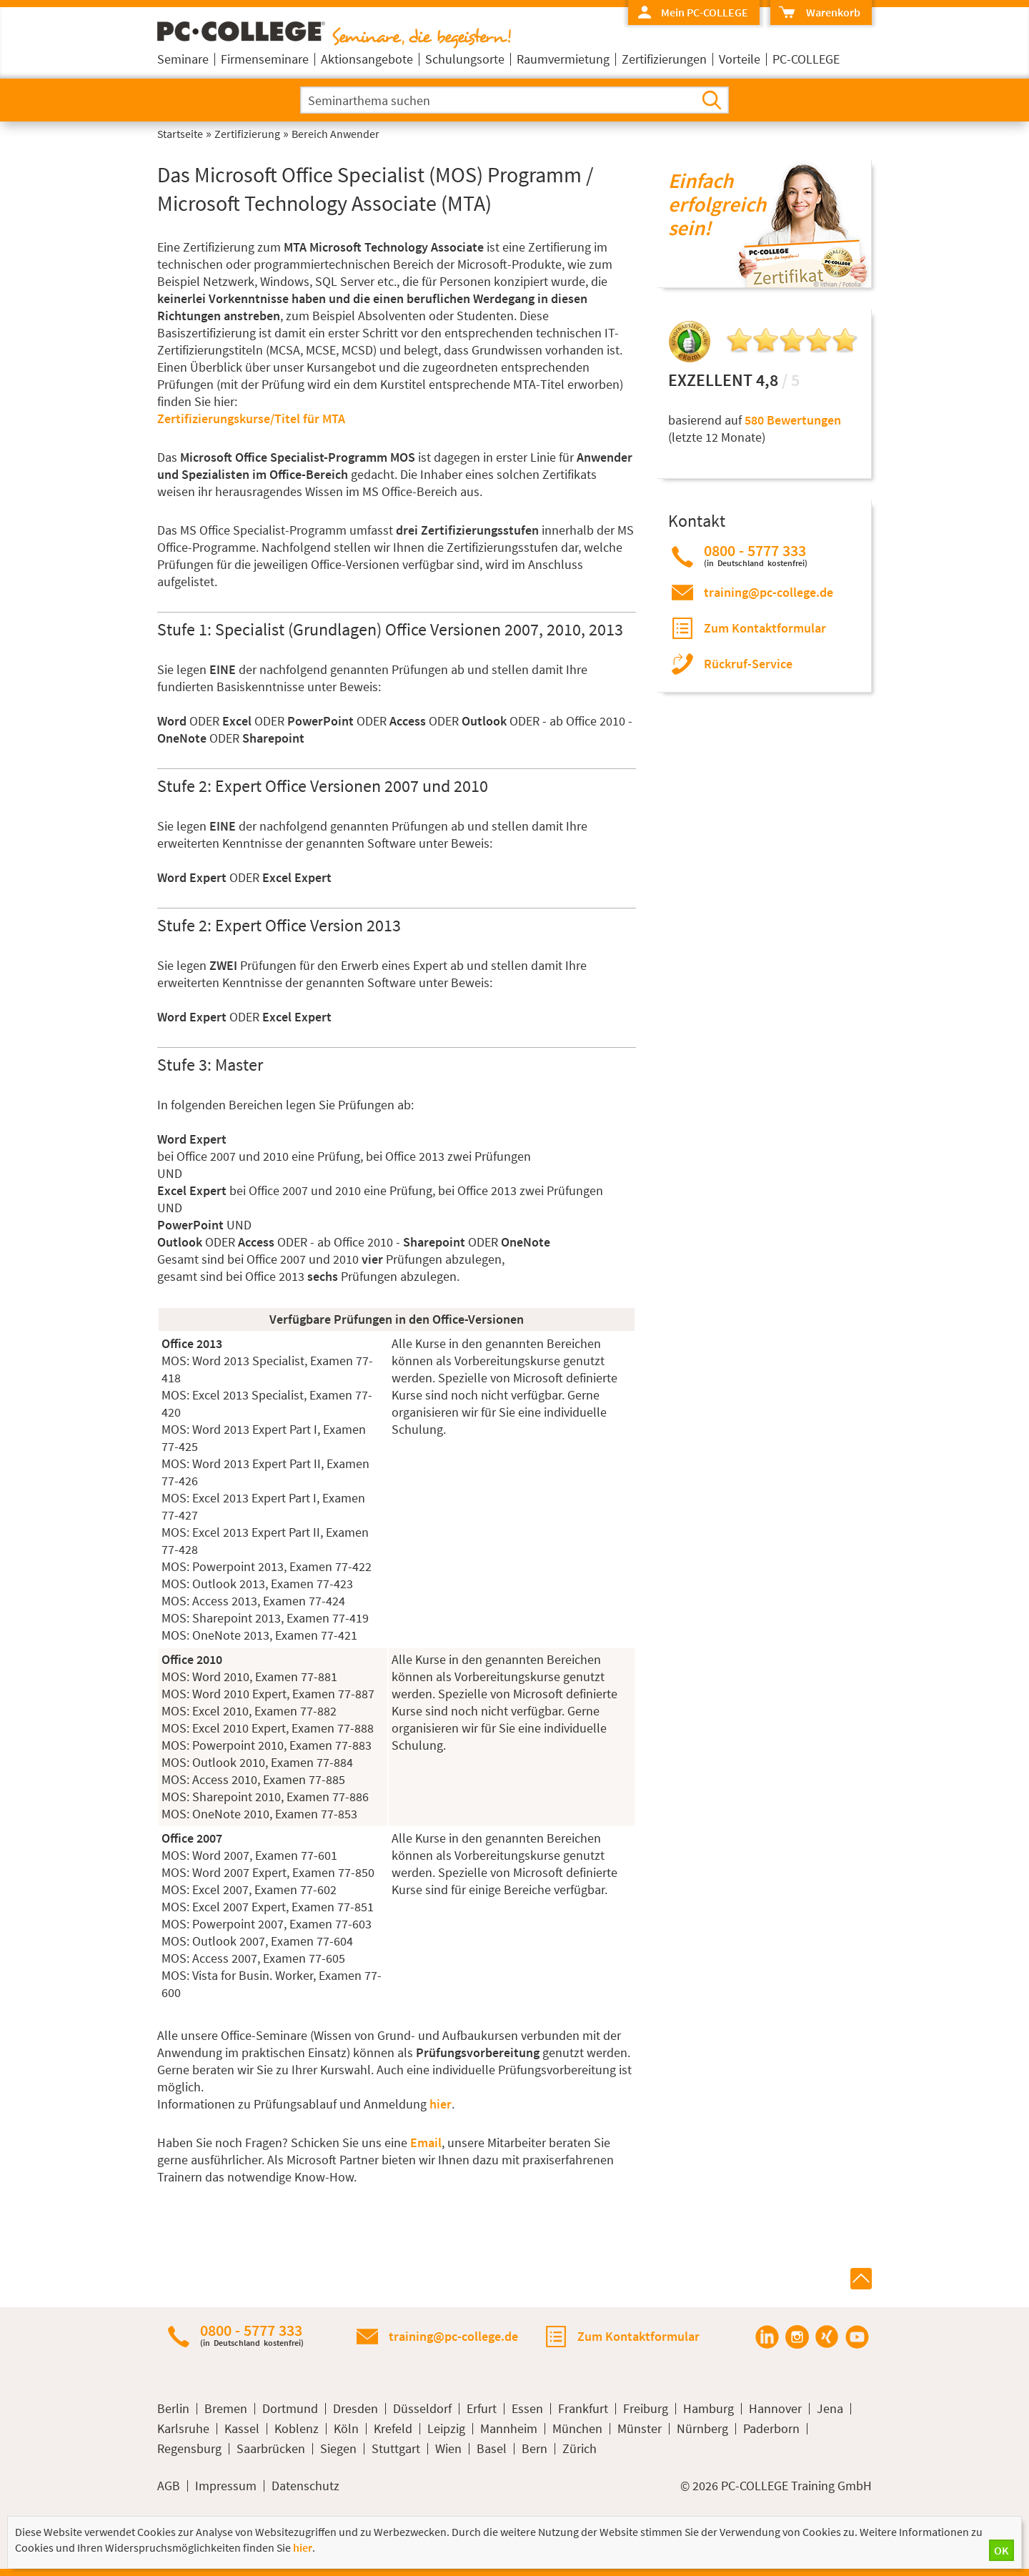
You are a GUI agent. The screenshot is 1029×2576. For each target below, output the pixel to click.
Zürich (579, 2448)
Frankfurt (583, 2408)
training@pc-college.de (768, 592)
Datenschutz (305, 2486)
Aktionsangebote (367, 59)
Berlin (173, 2408)
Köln (346, 2428)
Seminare (183, 59)
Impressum (226, 2486)
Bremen (225, 2408)
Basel (492, 2448)
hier (440, 2104)
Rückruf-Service (748, 663)
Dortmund (290, 2408)
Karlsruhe (183, 2428)
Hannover (775, 2408)
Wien (448, 2448)
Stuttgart (396, 2448)
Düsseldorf (422, 2408)
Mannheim (508, 2428)
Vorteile (739, 59)
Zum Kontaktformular (765, 628)
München (577, 2428)
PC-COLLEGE (806, 59)
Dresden (355, 2408)
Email (426, 2142)
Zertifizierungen (664, 59)
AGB (168, 2486)
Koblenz (296, 2428)
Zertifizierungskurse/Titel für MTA (251, 418)
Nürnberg (702, 2428)
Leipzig (446, 2428)
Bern (534, 2448)
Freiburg (645, 2408)
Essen (527, 2408)
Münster (639, 2428)
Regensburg (189, 2448)
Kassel (241, 2428)
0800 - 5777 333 (755, 555)
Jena (830, 2408)
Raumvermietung (563, 59)
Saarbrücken (271, 2448)
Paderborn (771, 2428)
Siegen (338, 2448)
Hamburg (708, 2408)
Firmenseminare (265, 59)
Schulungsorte (464, 59)
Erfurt (482, 2408)
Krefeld (393, 2428)
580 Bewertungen (793, 420)
